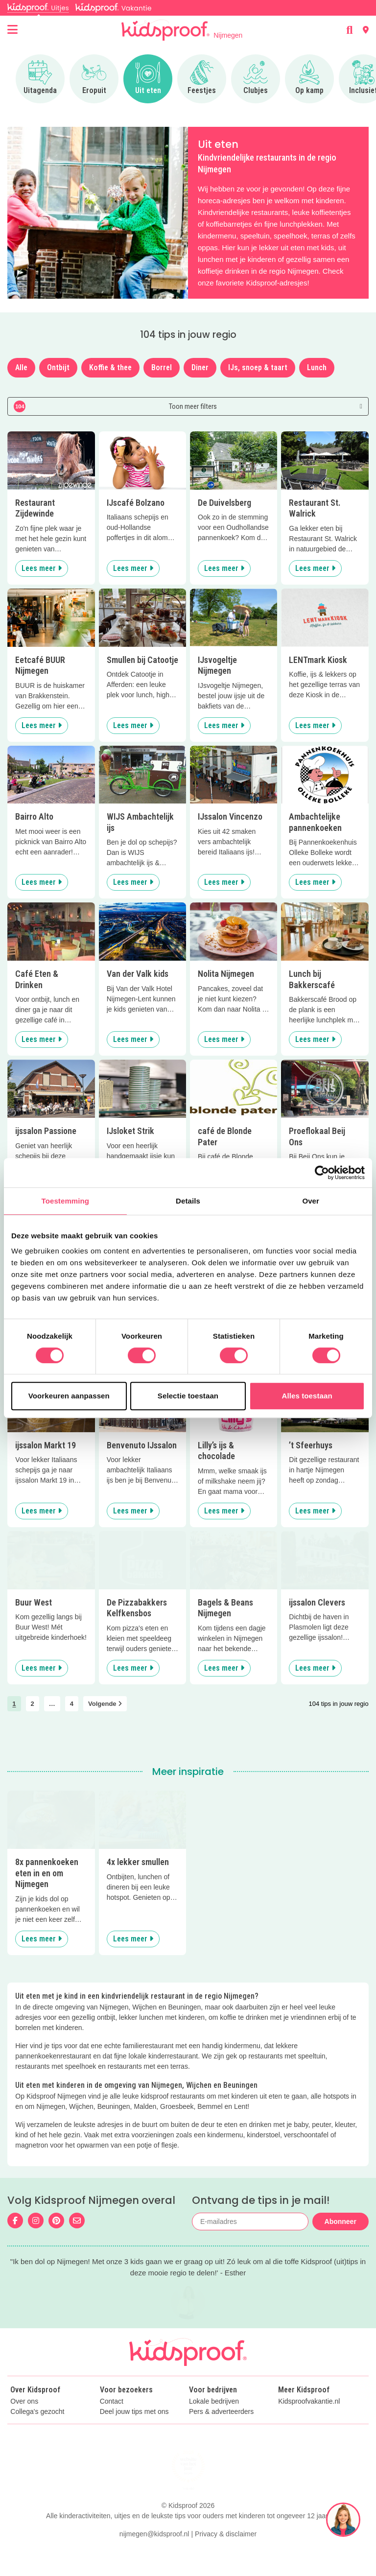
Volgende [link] (105, 1703)
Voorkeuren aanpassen (69, 1396)
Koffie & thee (110, 367)
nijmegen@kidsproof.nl (154, 2555)
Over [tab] (310, 1201)
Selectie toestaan (188, 1396)
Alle (21, 367)
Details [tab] (188, 1201)
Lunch (317, 367)
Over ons (24, 2422)
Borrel (161, 367)
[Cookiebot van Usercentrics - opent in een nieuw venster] (322, 1172)
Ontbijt (58, 367)
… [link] (52, 1703)
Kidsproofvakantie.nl (309, 2422)
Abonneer (340, 2221)
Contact (111, 2422)
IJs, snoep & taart (257, 367)
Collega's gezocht (37, 2432)
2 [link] (32, 1703)
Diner (200, 367)
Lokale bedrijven (214, 2422)
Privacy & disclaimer (226, 2555)
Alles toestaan (307, 1396)
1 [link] (14, 1703)
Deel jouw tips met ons (134, 2432)
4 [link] (71, 1703)
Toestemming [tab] (66, 1201)
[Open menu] (12, 30)
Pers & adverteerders (221, 2432)
